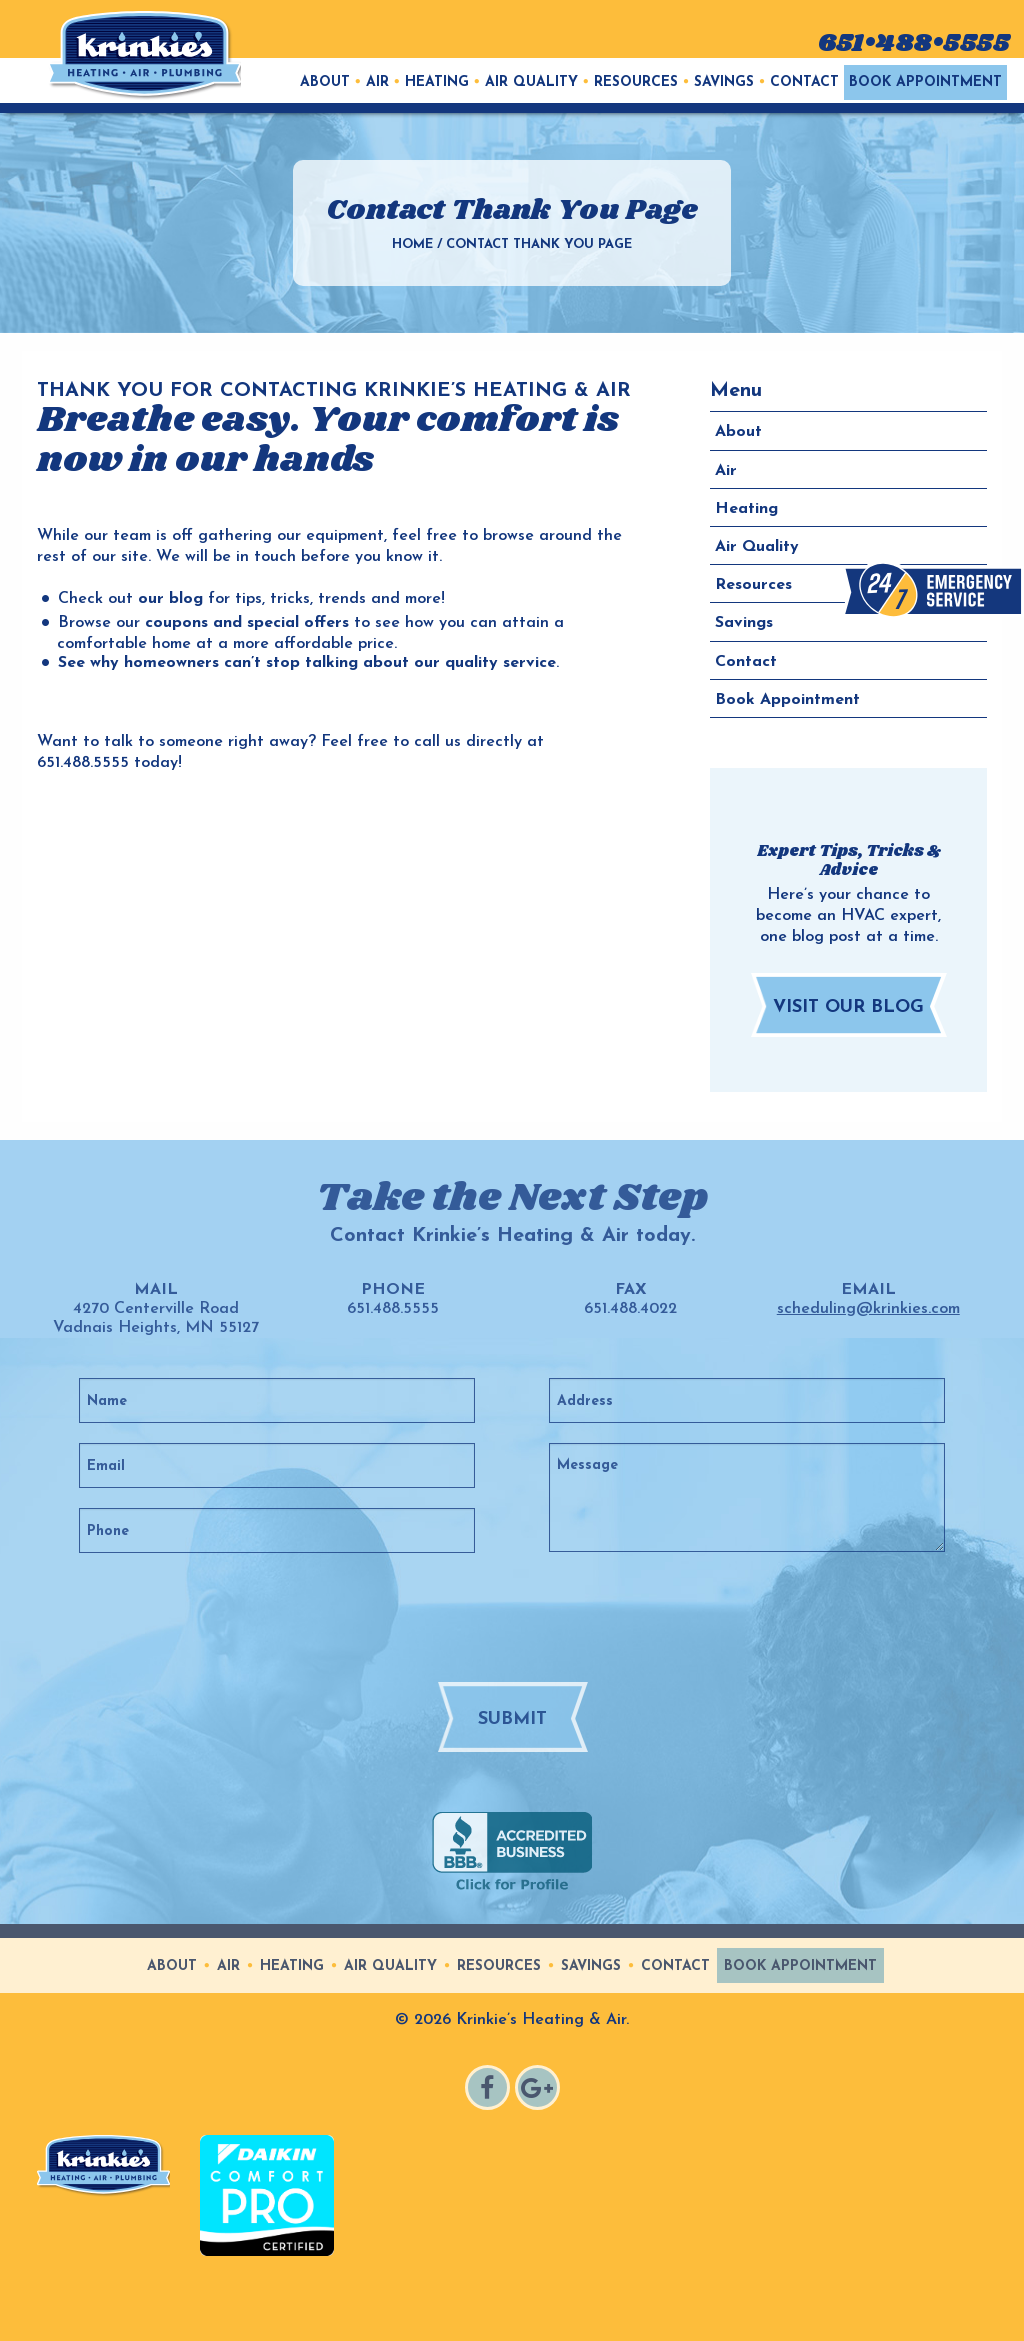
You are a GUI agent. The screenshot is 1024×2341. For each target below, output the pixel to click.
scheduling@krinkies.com (868, 1309)
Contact (804, 82)
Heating (437, 82)
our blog (170, 599)
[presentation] (549, 1616)
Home (412, 244)
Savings (724, 82)
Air (377, 82)
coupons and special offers (247, 623)
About (325, 82)
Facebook (490, 2090)
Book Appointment (925, 82)
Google (540, 2090)
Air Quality (531, 82)
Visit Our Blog (848, 1007)
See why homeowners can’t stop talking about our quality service (307, 663)
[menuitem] (325, 82)
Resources (636, 82)
